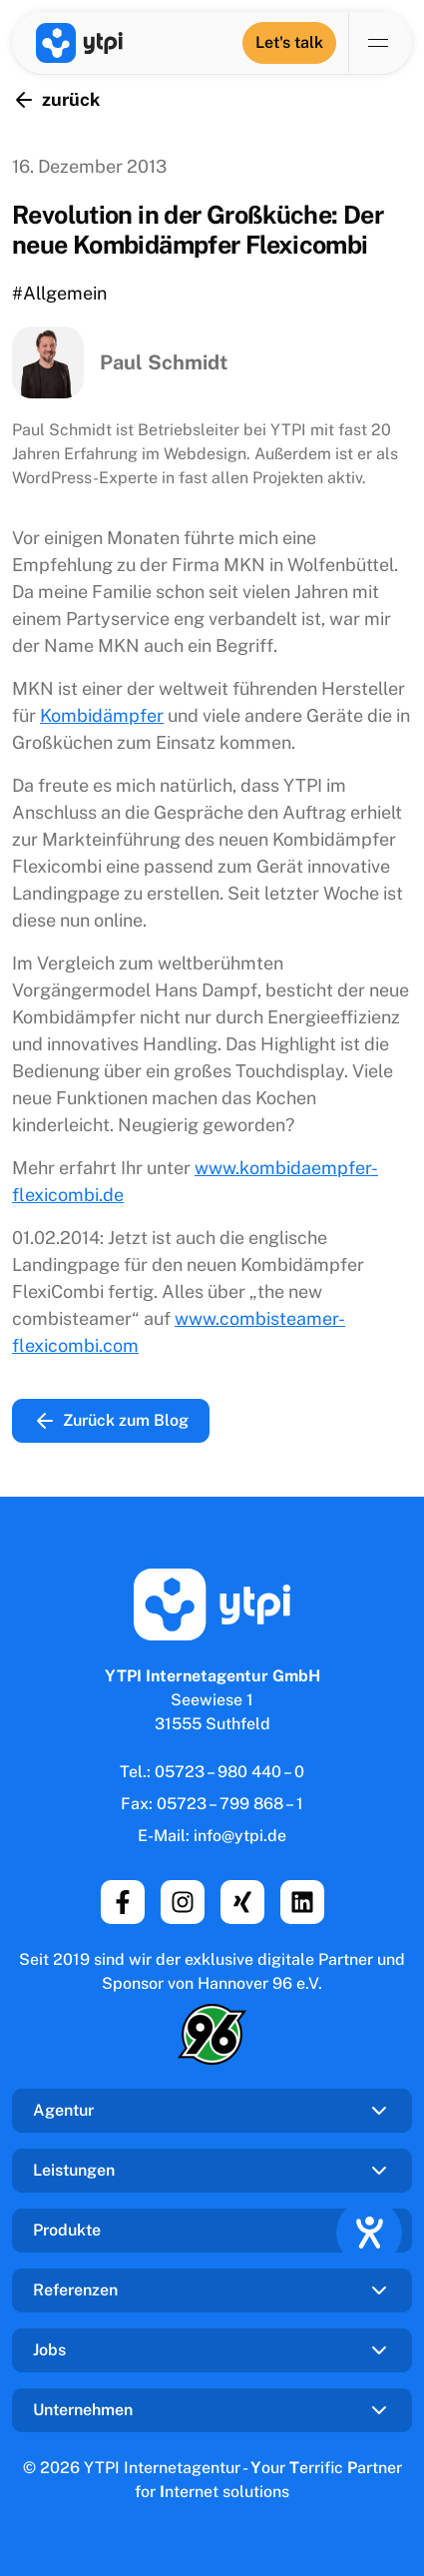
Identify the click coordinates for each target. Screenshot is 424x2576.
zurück (56, 100)
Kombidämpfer (102, 715)
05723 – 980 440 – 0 (229, 1771)
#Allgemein (59, 293)
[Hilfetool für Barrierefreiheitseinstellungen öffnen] (369, 2232)
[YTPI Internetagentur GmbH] (79, 43)
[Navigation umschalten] (380, 43)
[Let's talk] (289, 43)
